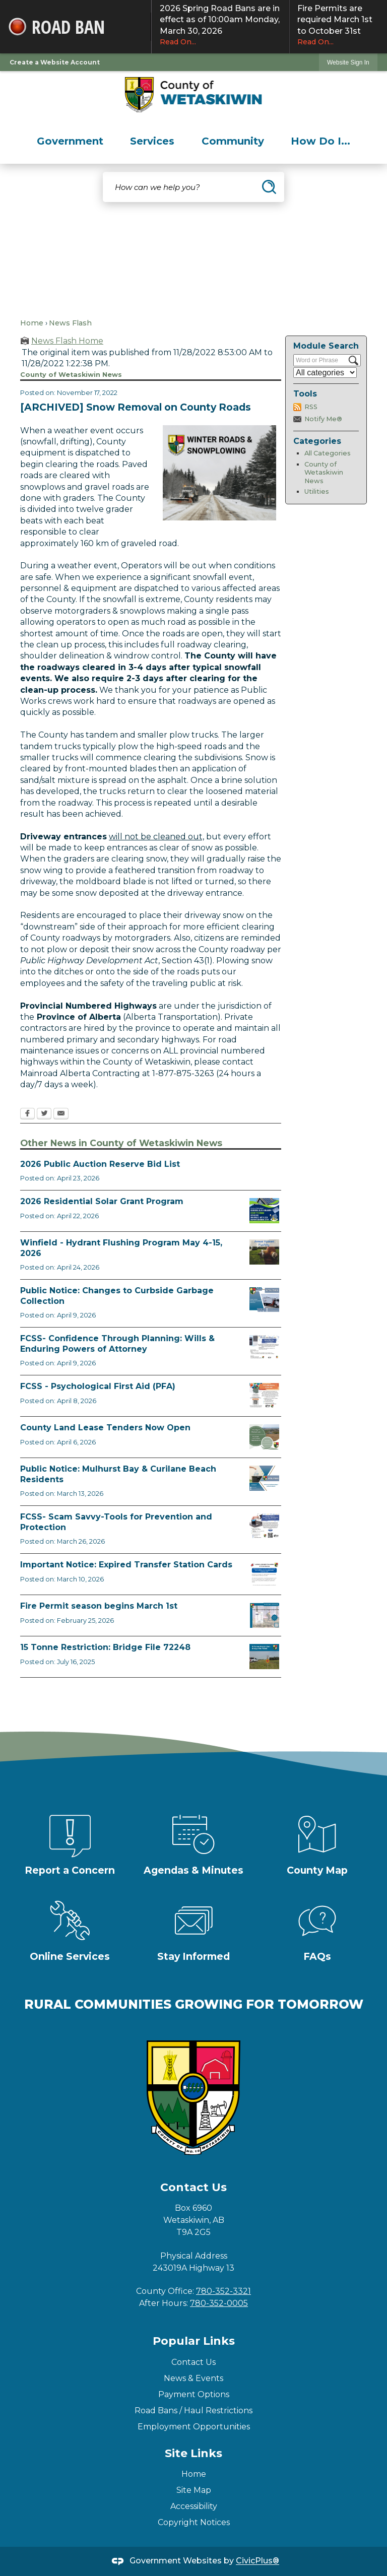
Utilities (316, 491)
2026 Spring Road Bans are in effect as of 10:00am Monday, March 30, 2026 (220, 25)
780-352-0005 (219, 2303)
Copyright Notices (194, 2522)
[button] (269, 187)
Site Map (193, 2490)
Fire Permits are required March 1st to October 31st (338, 25)
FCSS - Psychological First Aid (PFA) (97, 1386)
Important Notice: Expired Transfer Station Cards (126, 1564)
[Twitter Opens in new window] (44, 1114)
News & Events (193, 2378)
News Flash (70, 322)
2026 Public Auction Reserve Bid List (100, 1164)
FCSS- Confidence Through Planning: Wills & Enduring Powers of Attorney (117, 1344)
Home (31, 322)
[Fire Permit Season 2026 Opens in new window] (264, 1615)
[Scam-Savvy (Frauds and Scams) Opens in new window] (264, 1526)
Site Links (193, 2453)
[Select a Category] (325, 372)
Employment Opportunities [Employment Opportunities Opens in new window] (194, 2426)
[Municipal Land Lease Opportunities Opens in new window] (264, 1436)
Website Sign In (348, 62)
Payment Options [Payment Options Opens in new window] (193, 2394)
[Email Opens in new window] (61, 1114)
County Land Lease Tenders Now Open (105, 1427)
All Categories (327, 453)
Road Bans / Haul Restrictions (193, 2410)
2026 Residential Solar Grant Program (101, 1201)
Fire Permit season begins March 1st (98, 1606)
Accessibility (193, 2506)
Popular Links (194, 2341)
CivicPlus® (257, 2561)
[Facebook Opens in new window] (27, 1114)
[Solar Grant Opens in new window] (264, 1210)
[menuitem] (70, 141)
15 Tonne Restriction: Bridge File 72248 (105, 1647)
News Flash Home (67, 341)
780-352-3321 (223, 2291)
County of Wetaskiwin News (323, 472)
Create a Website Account (55, 62)
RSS (310, 407)
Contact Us (193, 2362)
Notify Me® (323, 419)
